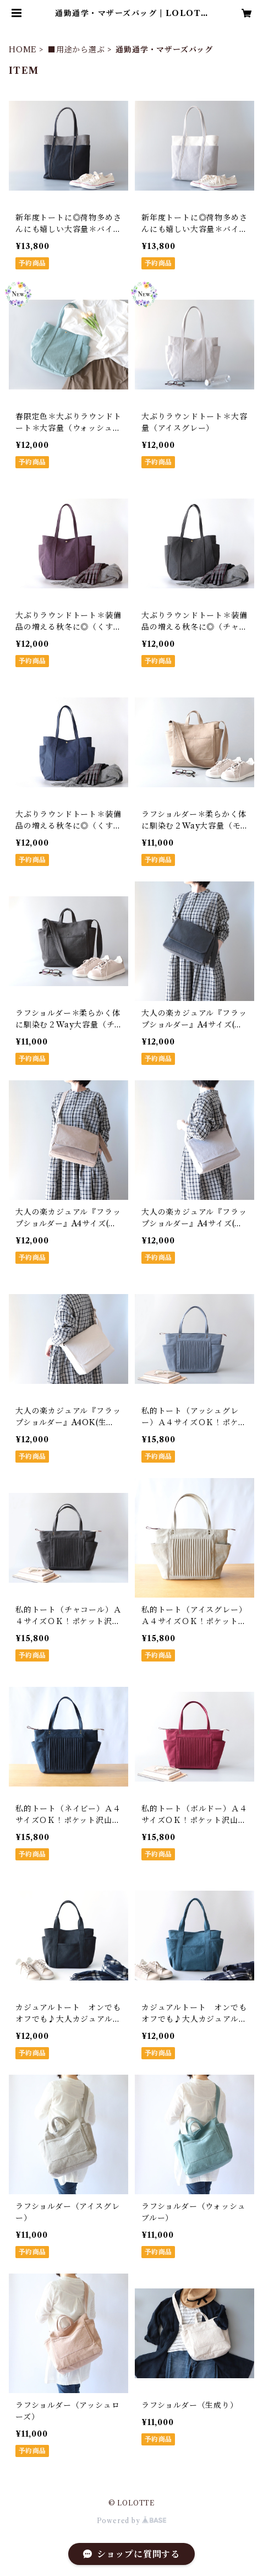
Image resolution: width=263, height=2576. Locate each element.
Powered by (132, 2521)
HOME (23, 50)
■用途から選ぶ (76, 50)
